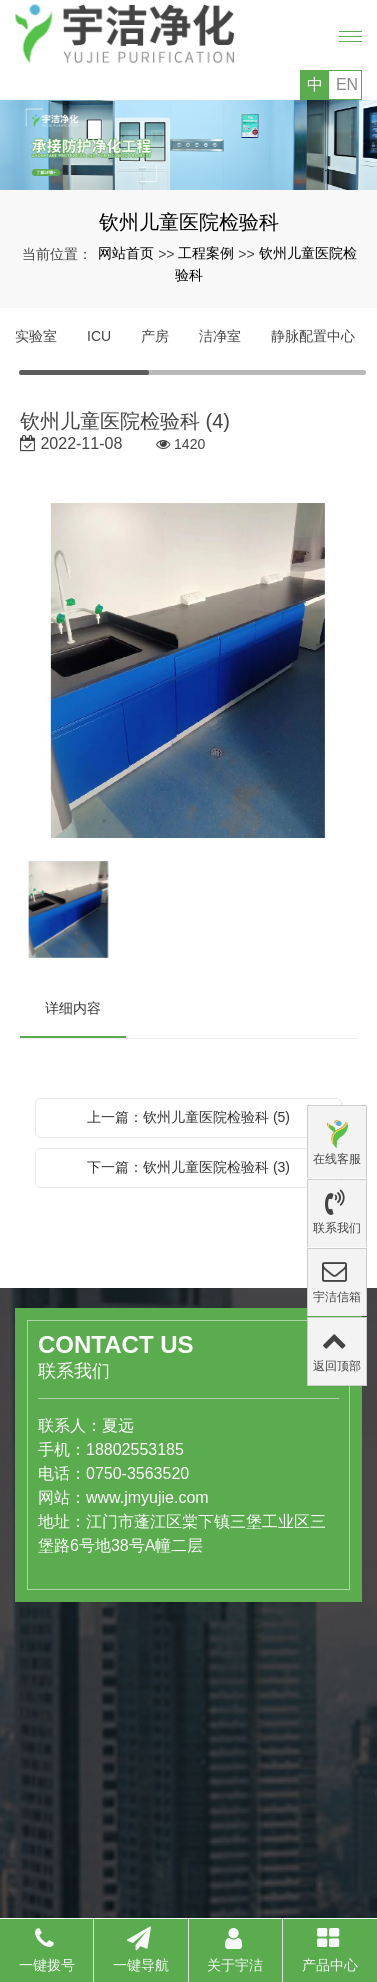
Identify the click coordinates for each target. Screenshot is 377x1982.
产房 (155, 336)
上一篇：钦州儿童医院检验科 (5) (188, 1117)
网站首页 (126, 253)
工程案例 (206, 253)
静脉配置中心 (313, 336)
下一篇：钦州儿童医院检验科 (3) (188, 1167)
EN (347, 84)
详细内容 (73, 1008)
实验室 (36, 336)
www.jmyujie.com (95, 1497)
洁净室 (220, 336)
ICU (99, 336)
